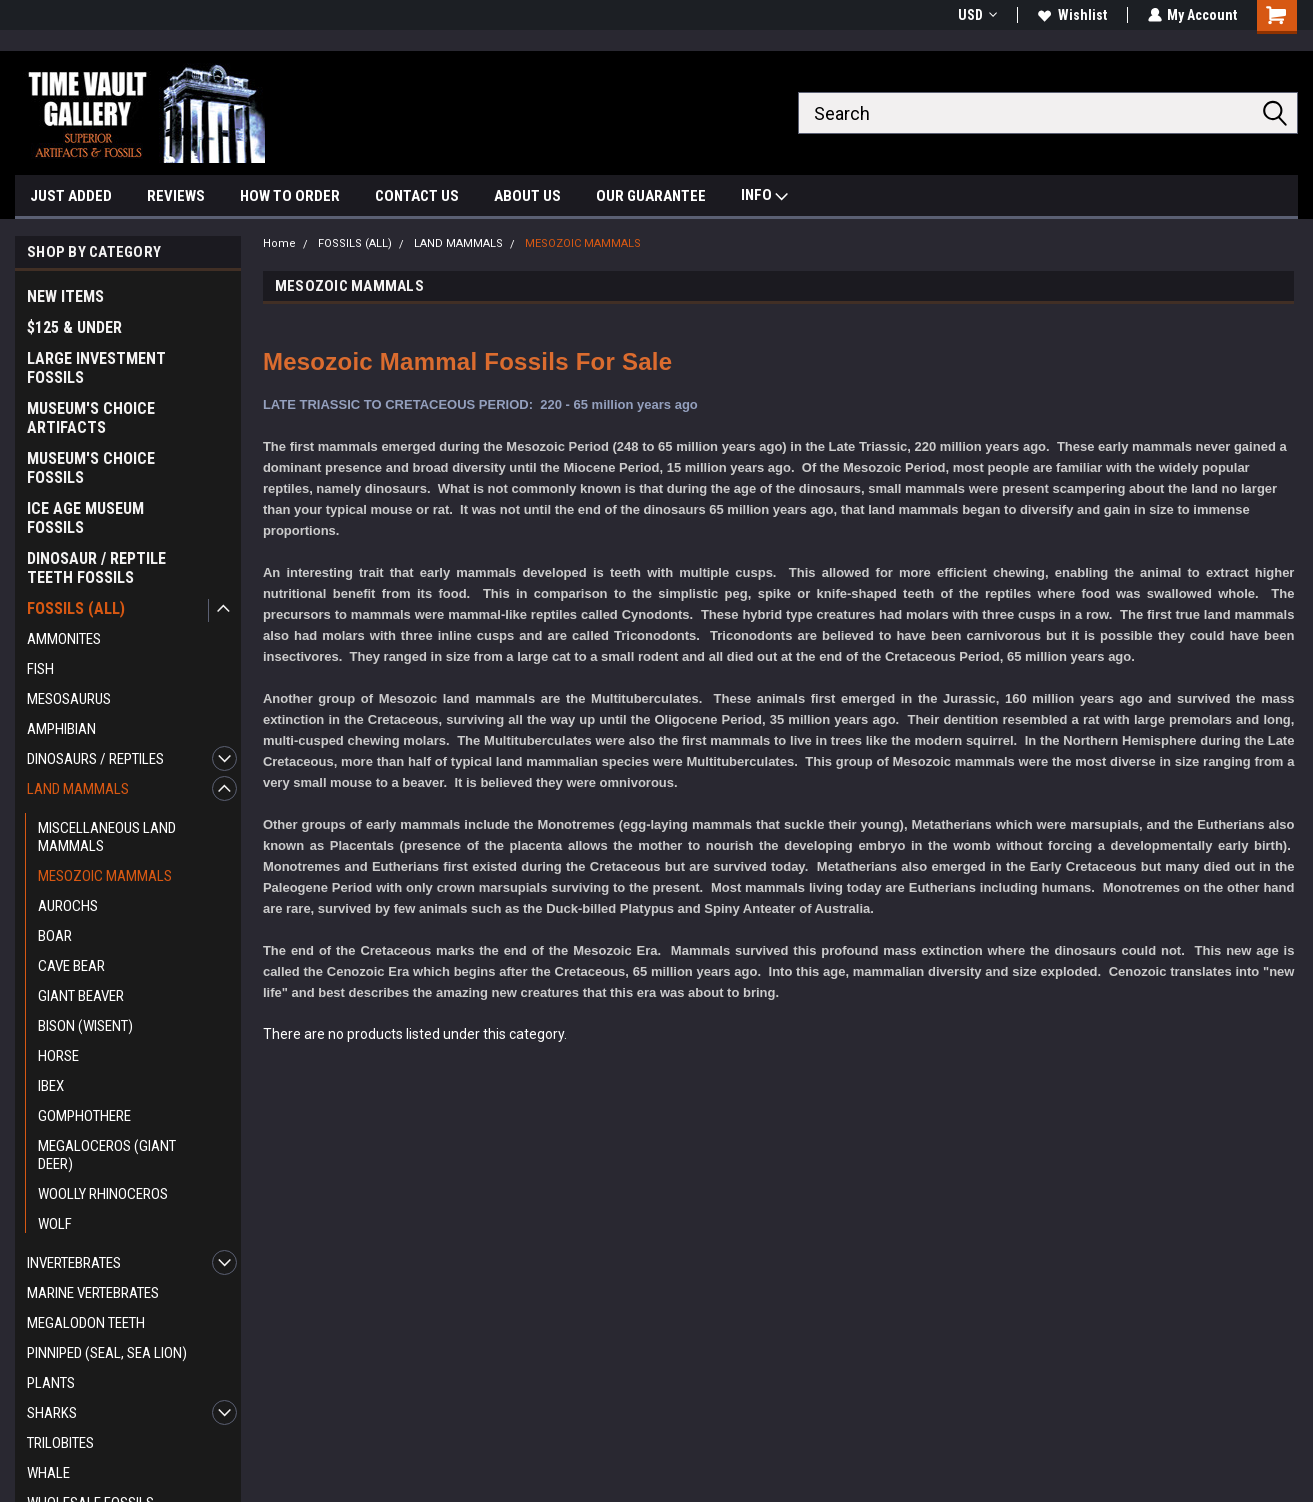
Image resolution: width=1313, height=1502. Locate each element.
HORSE (58, 1056)
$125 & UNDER (74, 327)
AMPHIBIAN (61, 729)
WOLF (55, 1224)
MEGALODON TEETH (86, 1323)
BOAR (55, 936)
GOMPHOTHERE (84, 1116)
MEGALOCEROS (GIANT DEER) (107, 1155)
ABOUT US (527, 196)
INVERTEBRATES (74, 1263)
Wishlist (1071, 15)
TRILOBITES (60, 1443)
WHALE (48, 1473)
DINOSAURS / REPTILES (95, 759)
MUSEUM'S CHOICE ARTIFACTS (91, 418)
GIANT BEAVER (81, 996)
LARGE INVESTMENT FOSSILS (96, 368)
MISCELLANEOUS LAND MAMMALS (107, 837)
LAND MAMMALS (78, 789)
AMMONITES (64, 639)
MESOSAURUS (69, 699)
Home (279, 243)
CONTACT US (417, 196)
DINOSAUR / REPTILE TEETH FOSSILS (96, 568)
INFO (764, 197)
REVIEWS (176, 196)
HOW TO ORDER (290, 196)
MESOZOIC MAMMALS (105, 876)
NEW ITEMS (65, 296)
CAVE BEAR (71, 966)
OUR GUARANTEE (651, 196)
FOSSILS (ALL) (76, 608)
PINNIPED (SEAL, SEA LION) (107, 1353)
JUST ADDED (71, 196)
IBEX (51, 1086)
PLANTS (51, 1383)
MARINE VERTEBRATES (93, 1293)
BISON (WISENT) (85, 1026)
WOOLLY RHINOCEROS (103, 1194)
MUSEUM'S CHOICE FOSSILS (91, 468)
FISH (40, 669)
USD (976, 15)
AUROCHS (68, 906)
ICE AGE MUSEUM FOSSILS (85, 518)
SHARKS (52, 1413)
